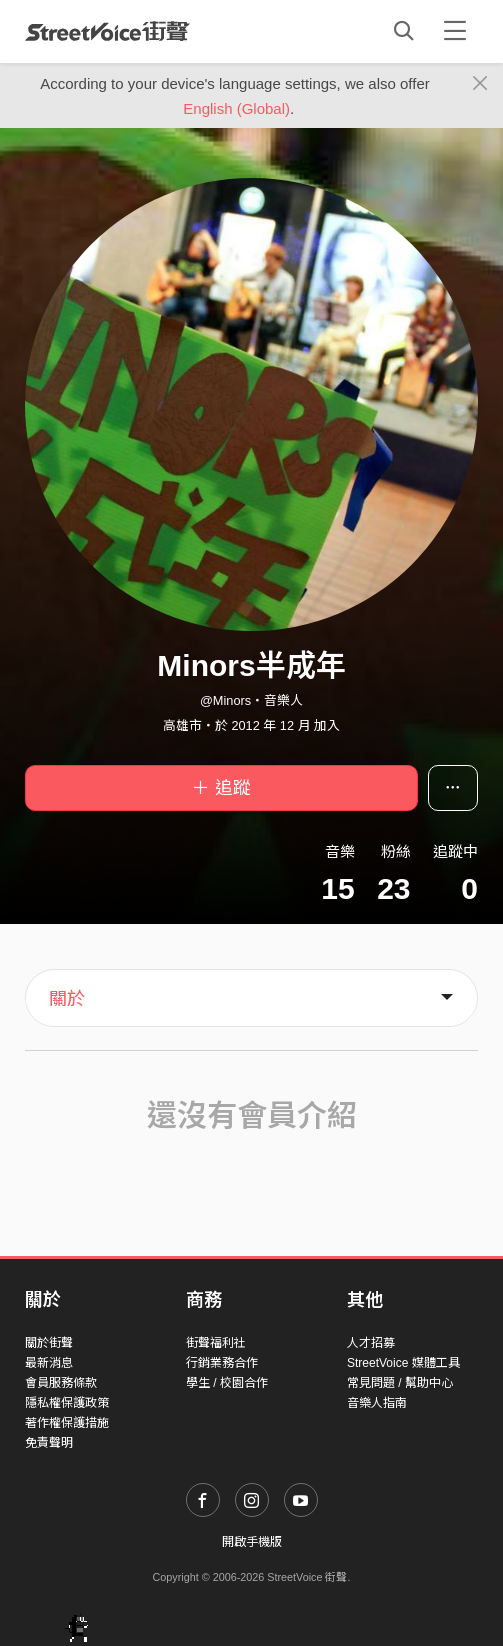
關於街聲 (49, 1343)
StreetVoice (107, 31)
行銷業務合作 (222, 1363)
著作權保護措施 (67, 1423)
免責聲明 (49, 1443)
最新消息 (49, 1363)
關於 (67, 999)
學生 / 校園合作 (227, 1383)
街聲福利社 (216, 1343)
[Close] (480, 84)
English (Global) (236, 108)
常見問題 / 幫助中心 (400, 1383)
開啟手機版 (252, 1542)
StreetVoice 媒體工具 (403, 1363)
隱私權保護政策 (67, 1403)
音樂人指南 (377, 1403)
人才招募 (371, 1343)
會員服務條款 (61, 1383)
